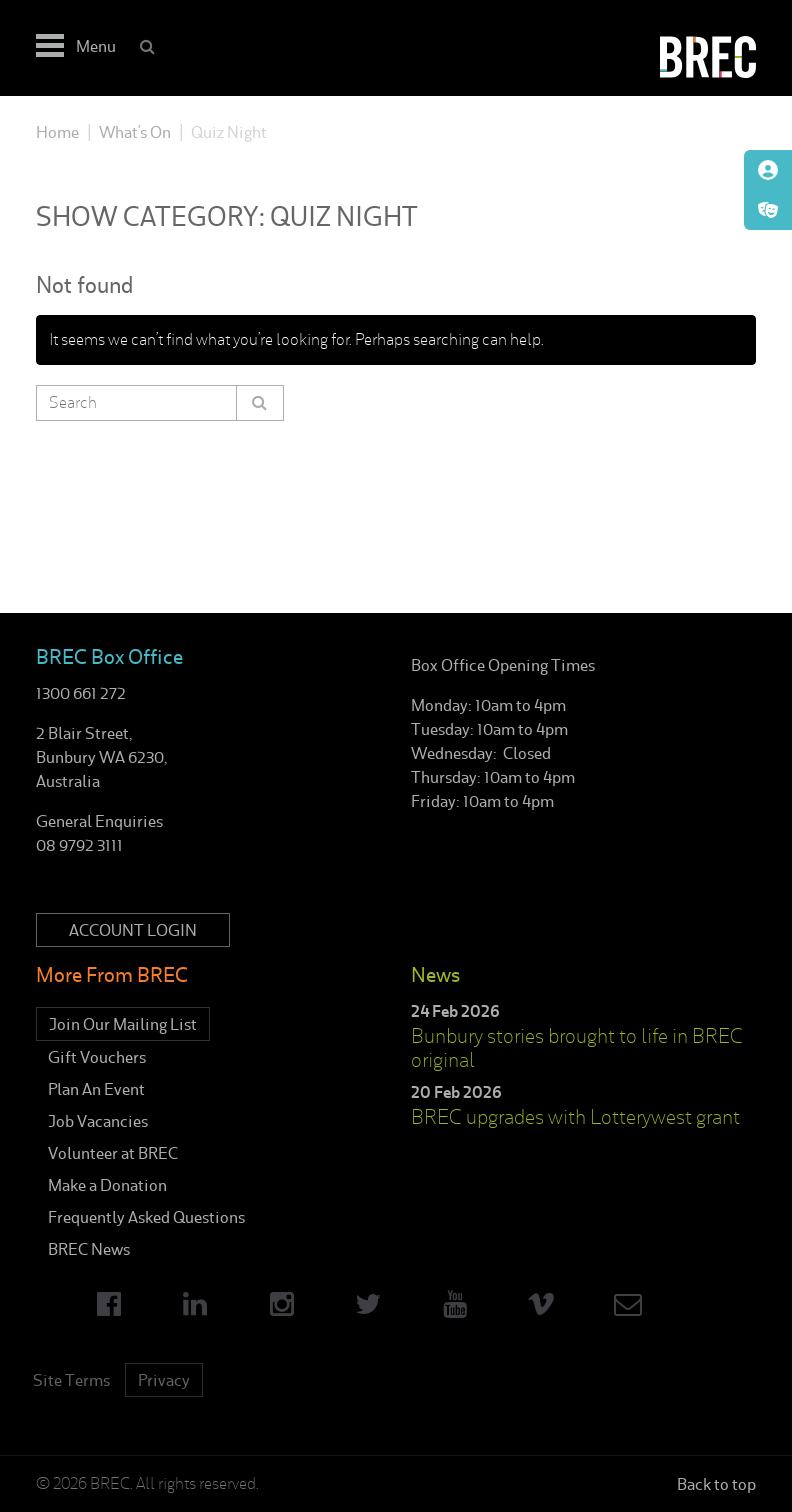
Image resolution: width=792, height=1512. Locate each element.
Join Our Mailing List (123, 1024)
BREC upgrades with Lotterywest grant (575, 1117)
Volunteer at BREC (113, 1153)
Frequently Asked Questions (146, 1217)
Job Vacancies (98, 1121)
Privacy (164, 1380)
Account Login (133, 930)
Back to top (716, 1484)
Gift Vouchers (97, 1057)
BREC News (89, 1249)
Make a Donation (107, 1185)
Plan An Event (96, 1089)
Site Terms (71, 1380)
